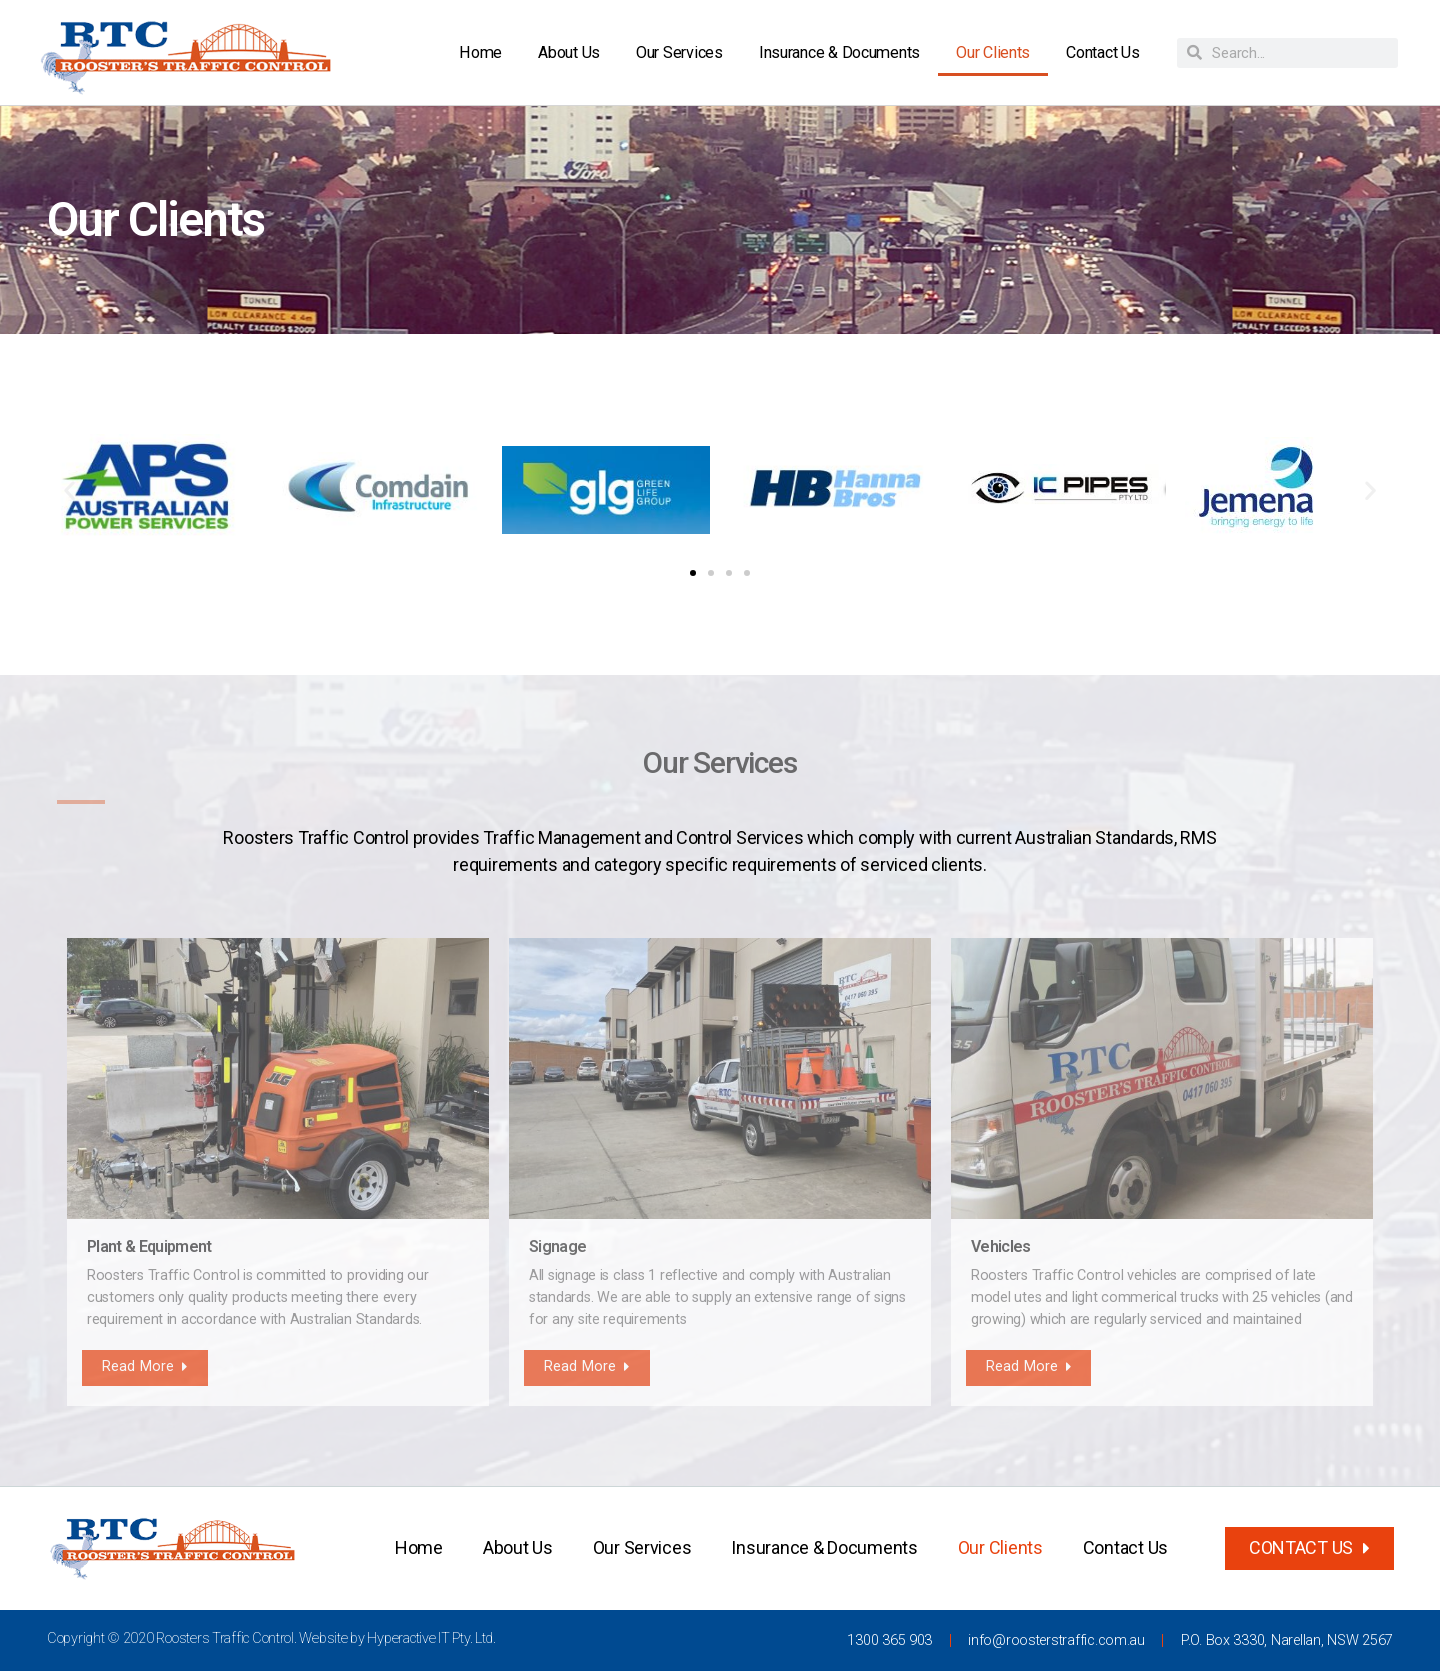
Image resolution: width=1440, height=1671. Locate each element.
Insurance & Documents (839, 52)
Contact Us (1102, 52)
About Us (569, 52)
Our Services (679, 52)
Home (480, 52)
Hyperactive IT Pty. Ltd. (431, 1638)
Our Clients (993, 52)
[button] (69, 489)
